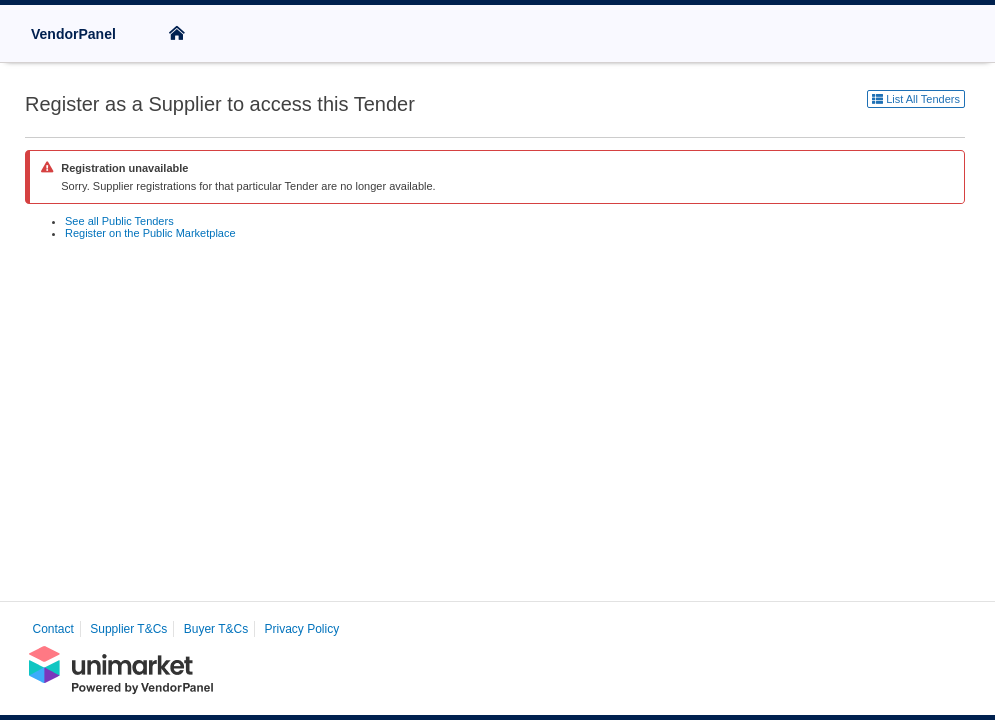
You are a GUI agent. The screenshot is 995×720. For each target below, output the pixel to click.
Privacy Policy (302, 629)
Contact (53, 629)
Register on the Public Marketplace (150, 233)
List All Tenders (916, 99)
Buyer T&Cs (216, 629)
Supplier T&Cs (128, 629)
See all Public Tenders (119, 221)
